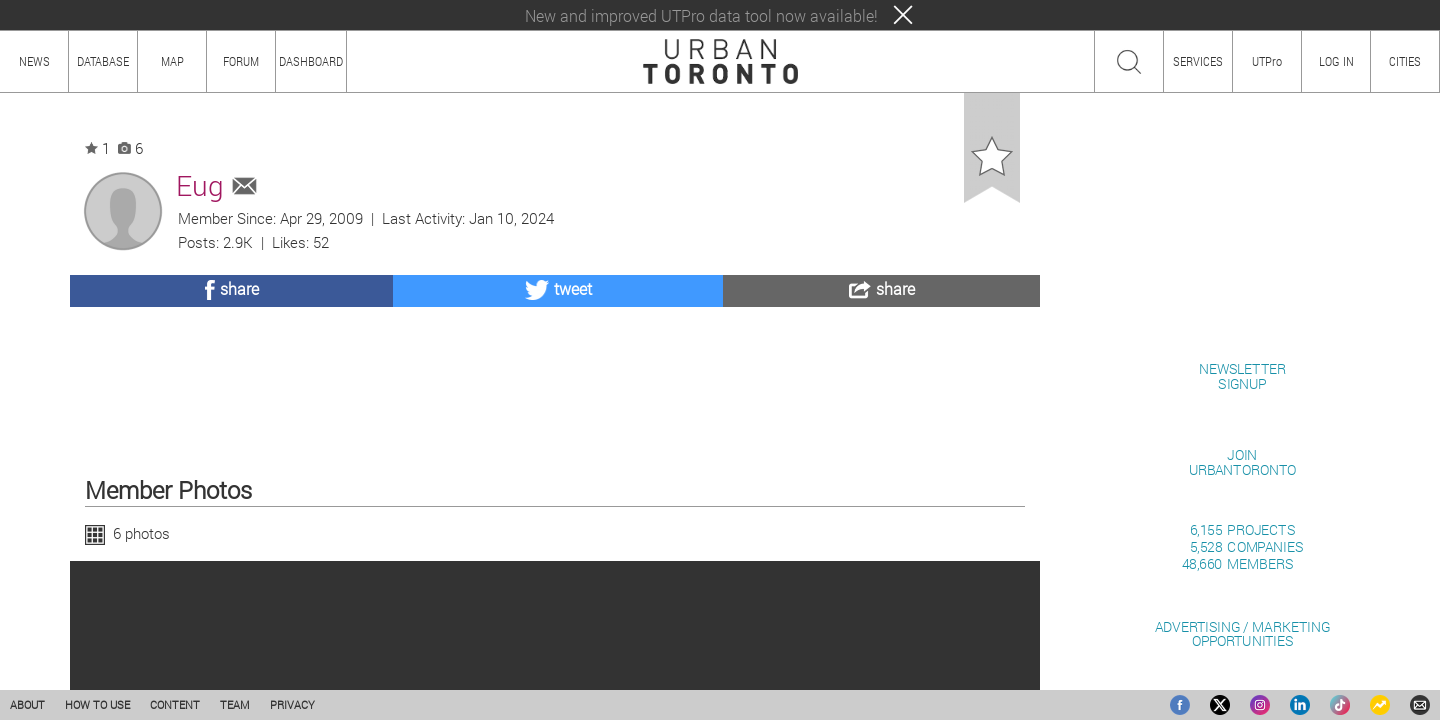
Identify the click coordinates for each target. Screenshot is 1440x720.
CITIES (1405, 61)
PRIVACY (292, 704)
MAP (172, 61)
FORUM (241, 61)
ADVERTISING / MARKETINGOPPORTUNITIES (1242, 633)
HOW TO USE (97, 704)
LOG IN (1336, 61)
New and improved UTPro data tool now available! (701, 15)
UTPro (1267, 61)
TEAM (235, 704)
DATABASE (103, 61)
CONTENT (175, 704)
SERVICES (1198, 61)
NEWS (34, 61)
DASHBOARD (311, 61)
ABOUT (27, 704)
